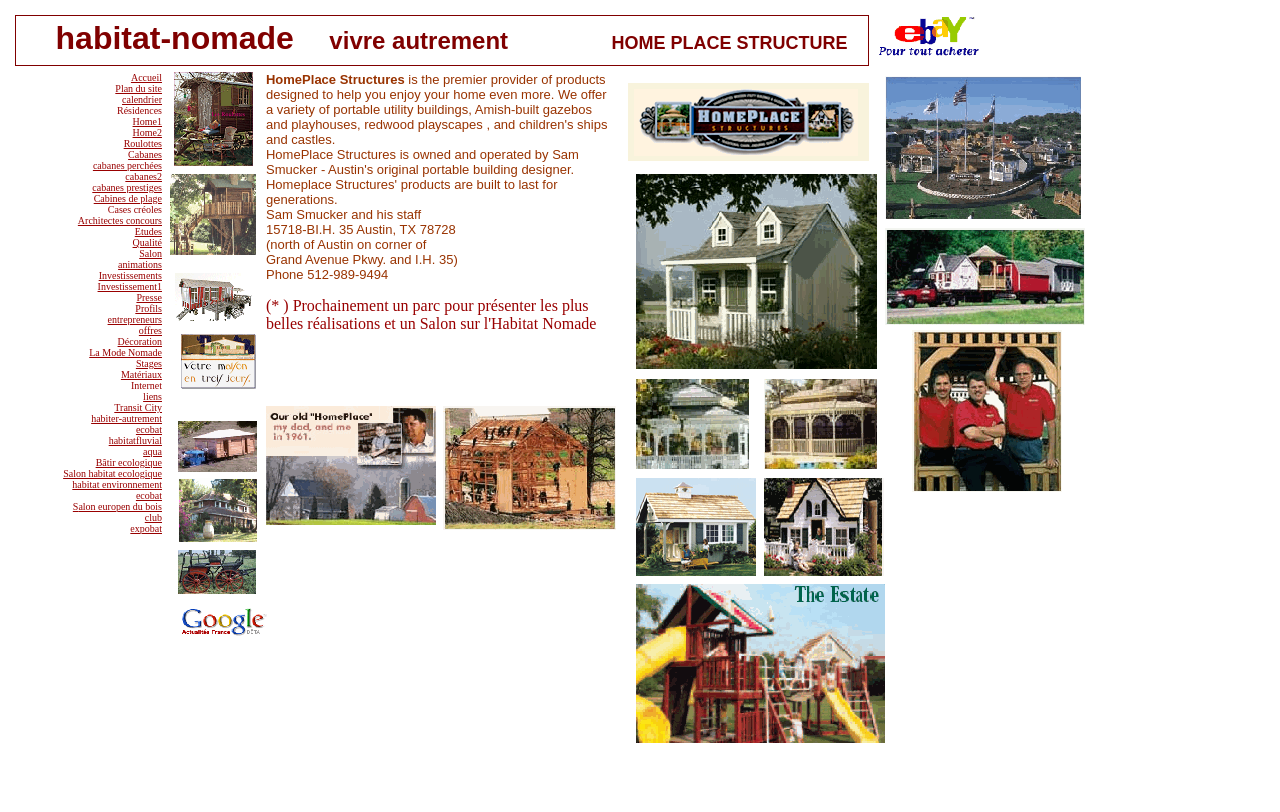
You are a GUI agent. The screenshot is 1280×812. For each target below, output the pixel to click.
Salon (150, 253)
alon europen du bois (120, 506)
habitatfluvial (135, 440)
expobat (146, 528)
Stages (149, 363)
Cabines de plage (128, 198)
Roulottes (143, 143)
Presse (149, 297)
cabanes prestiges (127, 187)
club (153, 517)
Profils (148, 308)
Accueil (146, 77)
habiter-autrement (126, 418)
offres (150, 330)
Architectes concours (120, 220)
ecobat (149, 429)
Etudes (148, 231)
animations (140, 264)
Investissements (130, 275)
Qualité (147, 242)
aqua (152, 451)
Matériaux (141, 374)
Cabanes (145, 154)
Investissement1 (130, 286)
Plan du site (138, 88)
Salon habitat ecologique (112, 473)
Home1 (147, 121)
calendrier (142, 99)
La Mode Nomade (125, 352)
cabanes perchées (127, 165)
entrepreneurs (135, 319)
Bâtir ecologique (129, 462)
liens (152, 396)
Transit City (138, 407)
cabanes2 (143, 176)
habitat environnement (117, 484)
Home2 (147, 132)
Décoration (140, 341)
